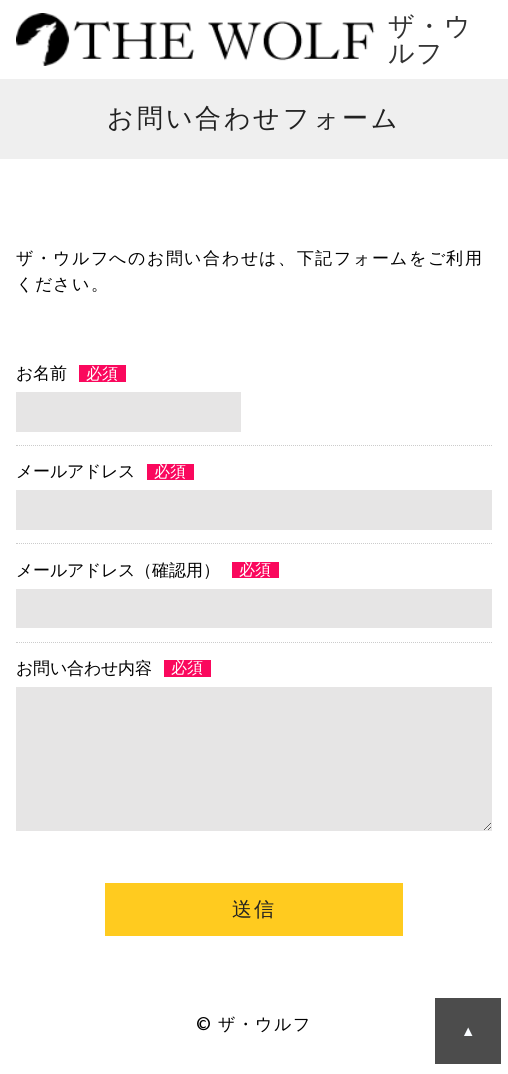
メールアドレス (75, 471)
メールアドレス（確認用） (118, 570)
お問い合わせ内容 (84, 668)
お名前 (41, 373)
